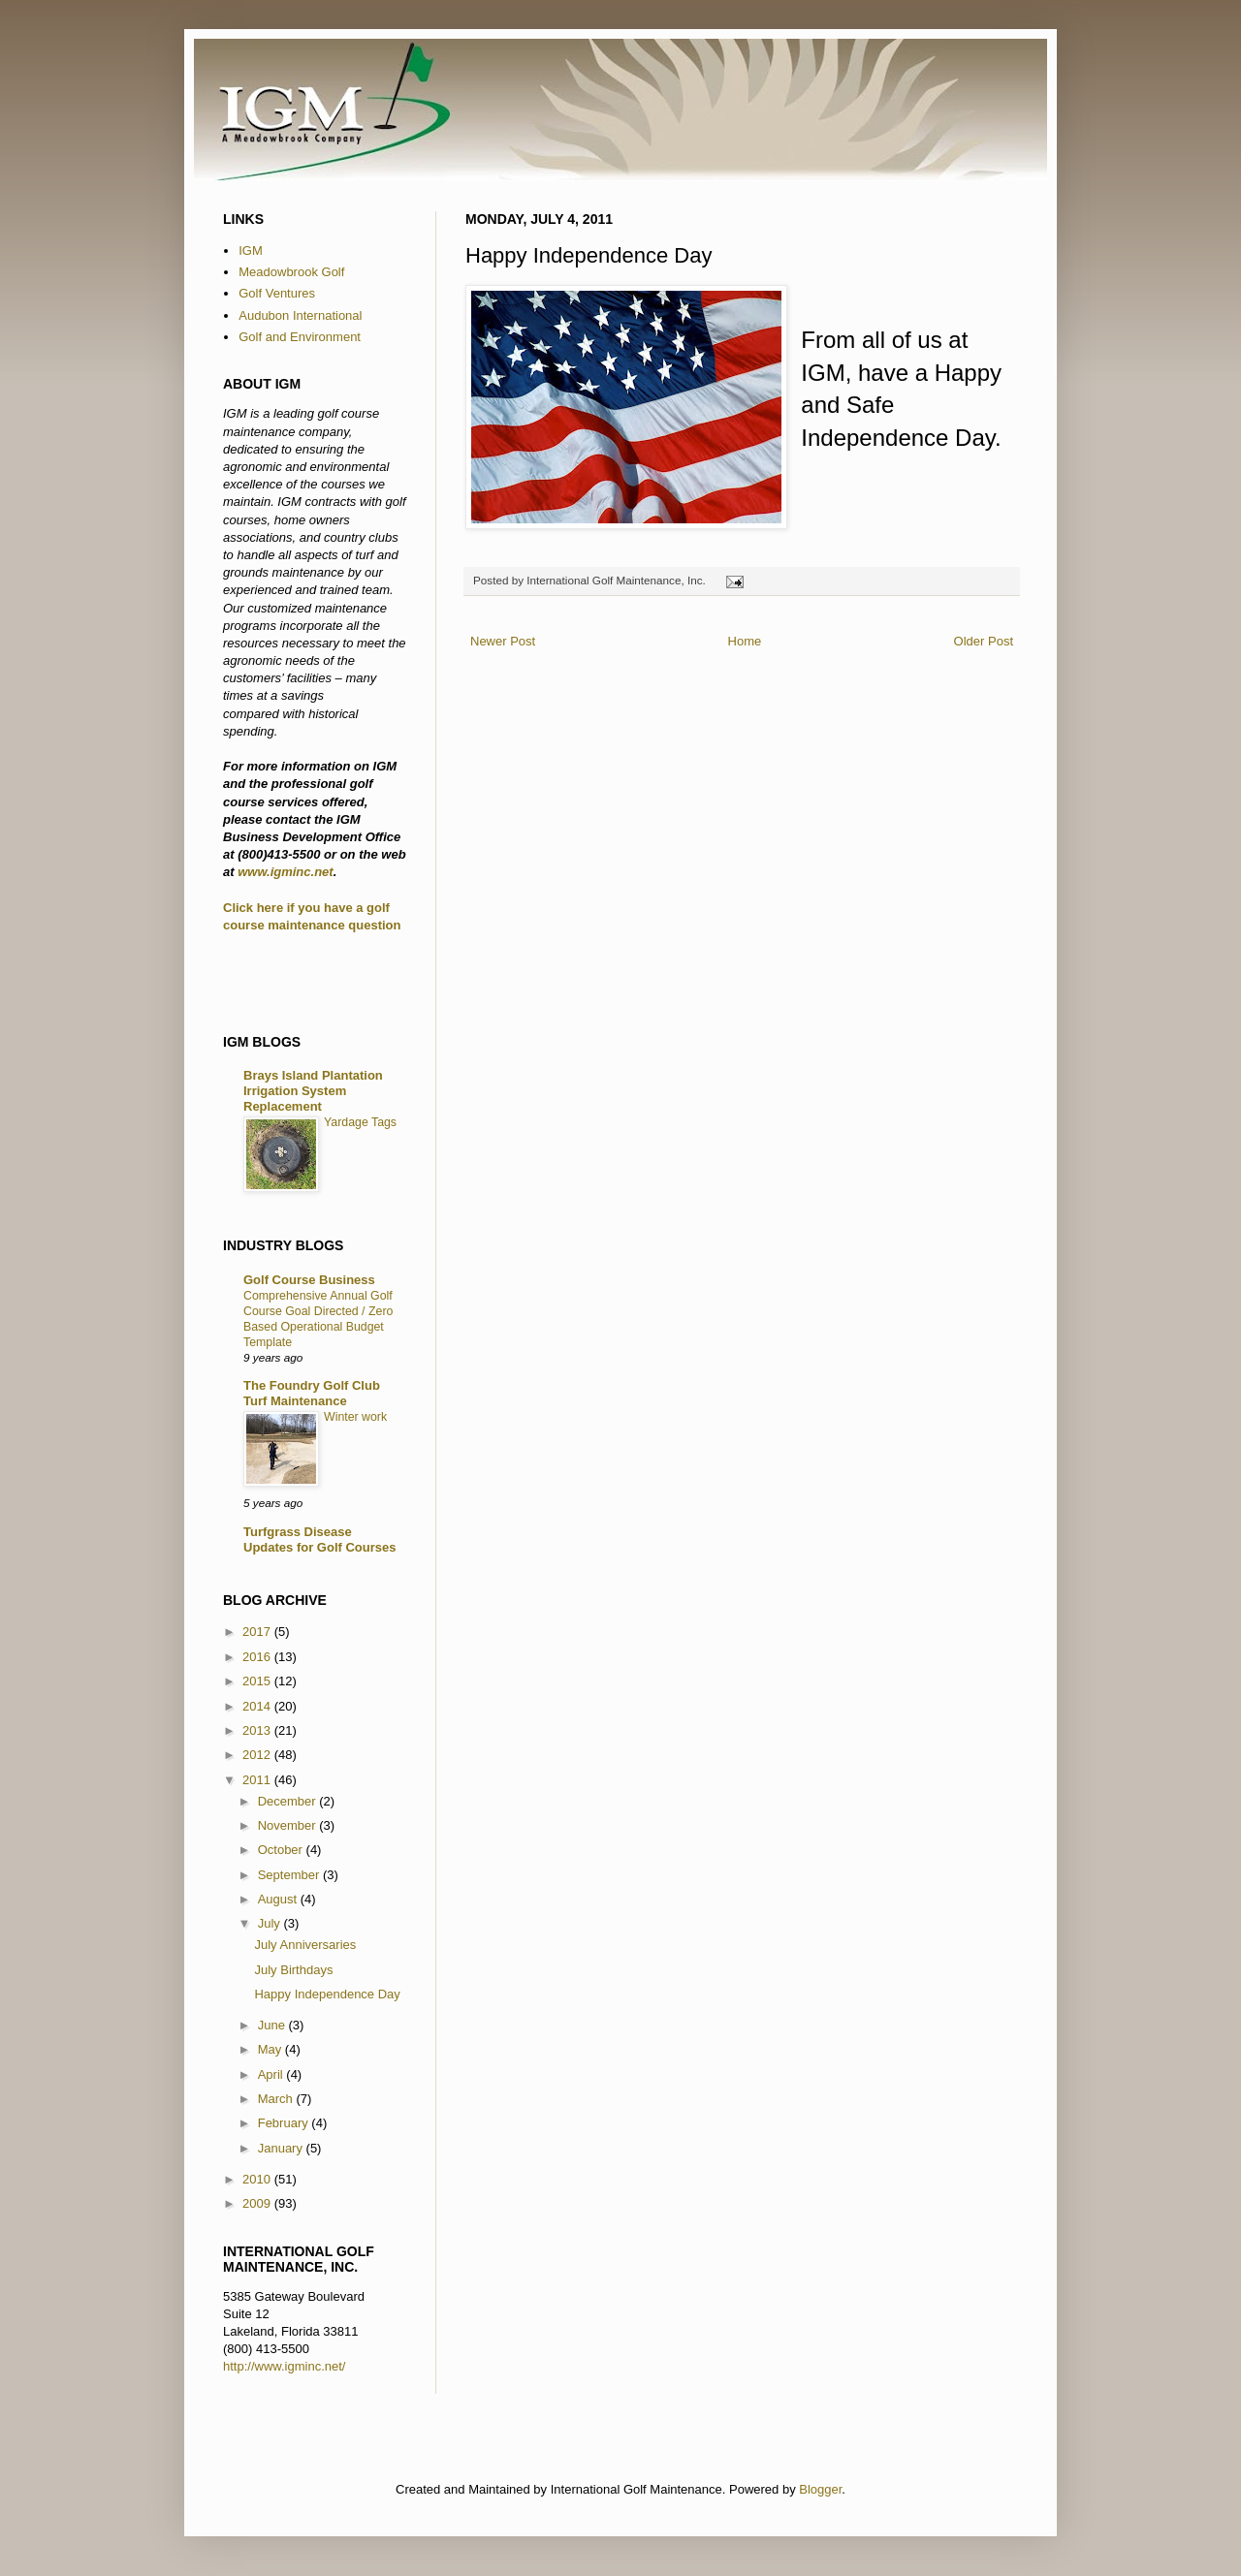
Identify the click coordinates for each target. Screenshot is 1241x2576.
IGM (251, 250)
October (282, 1849)
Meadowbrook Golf (291, 272)
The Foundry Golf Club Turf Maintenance (311, 1393)
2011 (258, 1780)
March (277, 2098)
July (271, 1923)
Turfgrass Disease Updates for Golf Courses (319, 1539)
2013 (258, 1730)
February (285, 2123)
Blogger (820, 2489)
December (289, 1801)
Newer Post (502, 641)
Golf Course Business (309, 1279)
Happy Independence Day (326, 1994)
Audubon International (300, 315)
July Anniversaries (305, 1944)
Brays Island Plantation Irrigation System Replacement (313, 1091)
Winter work (355, 1417)
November (289, 1825)
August (279, 1899)
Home (745, 641)
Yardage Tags (360, 1122)
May (271, 2049)
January (282, 2148)
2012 (258, 1754)
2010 (258, 2179)
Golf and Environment (300, 337)
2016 (258, 1656)
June (273, 2025)
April (272, 2074)
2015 (258, 1681)
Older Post (983, 641)
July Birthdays (293, 1970)
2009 (258, 2203)
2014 (258, 1706)
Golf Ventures (277, 293)
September (290, 1875)
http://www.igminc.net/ (284, 2366)
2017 (258, 1631)
